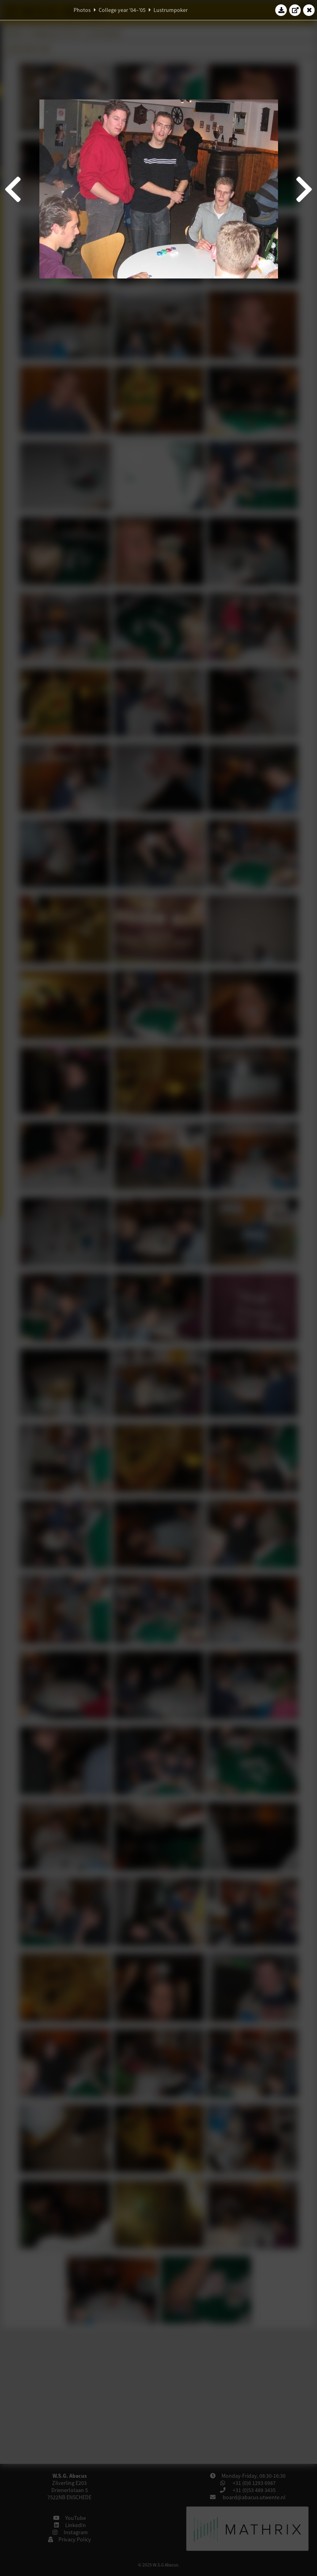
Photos (82, 10)
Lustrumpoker (171, 10)
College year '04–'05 (122, 10)
